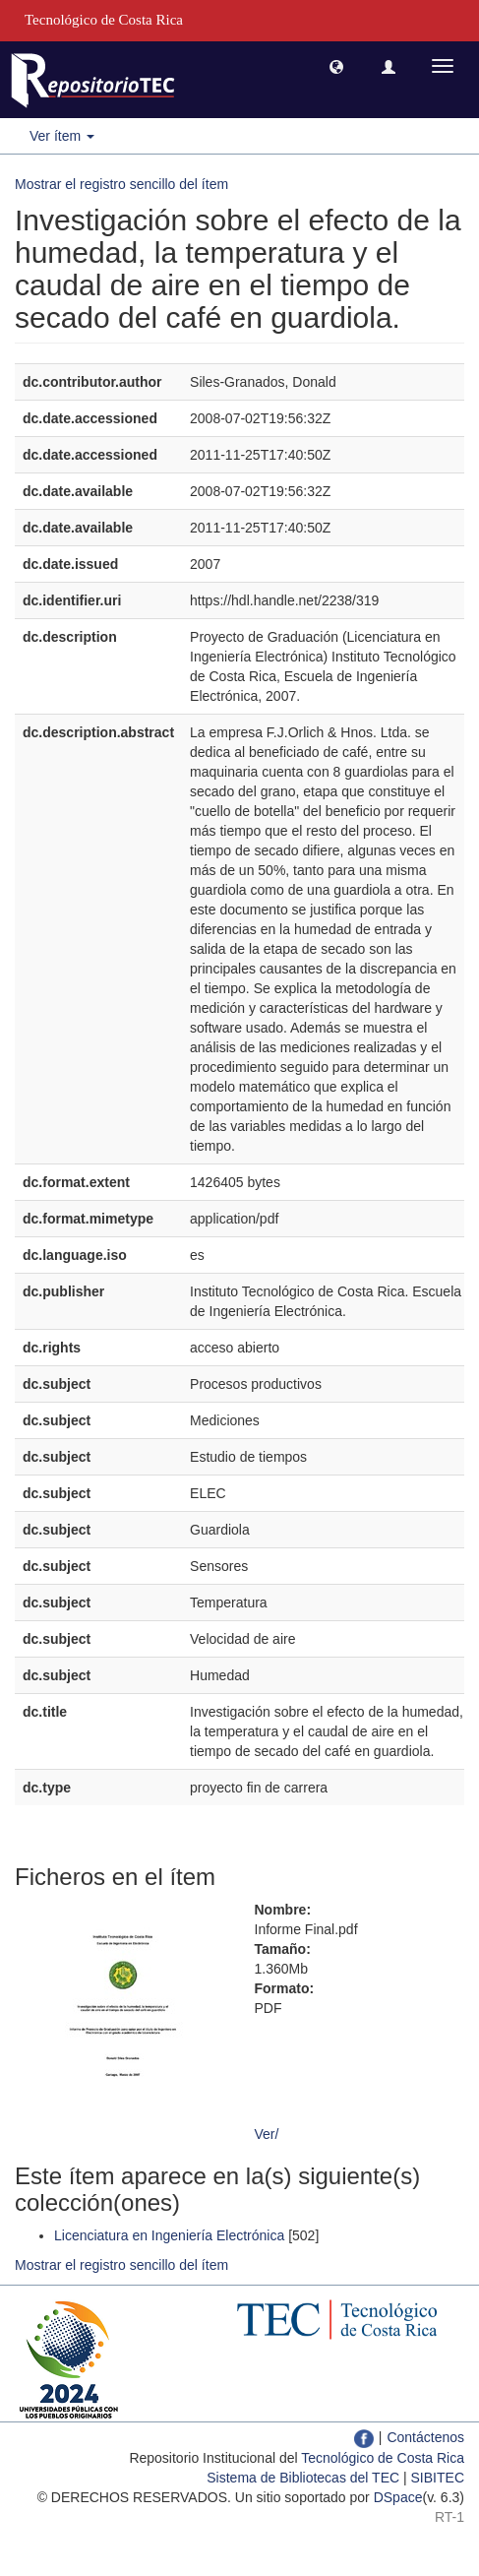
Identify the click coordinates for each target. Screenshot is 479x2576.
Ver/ (267, 2134)
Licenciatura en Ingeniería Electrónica (169, 2235)
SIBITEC (437, 2477)
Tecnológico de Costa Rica (382, 2458)
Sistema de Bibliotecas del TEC (303, 2477)
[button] (336, 66)
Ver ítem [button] (62, 136)
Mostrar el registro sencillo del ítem (121, 184)
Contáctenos (425, 2437)
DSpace (398, 2497)
